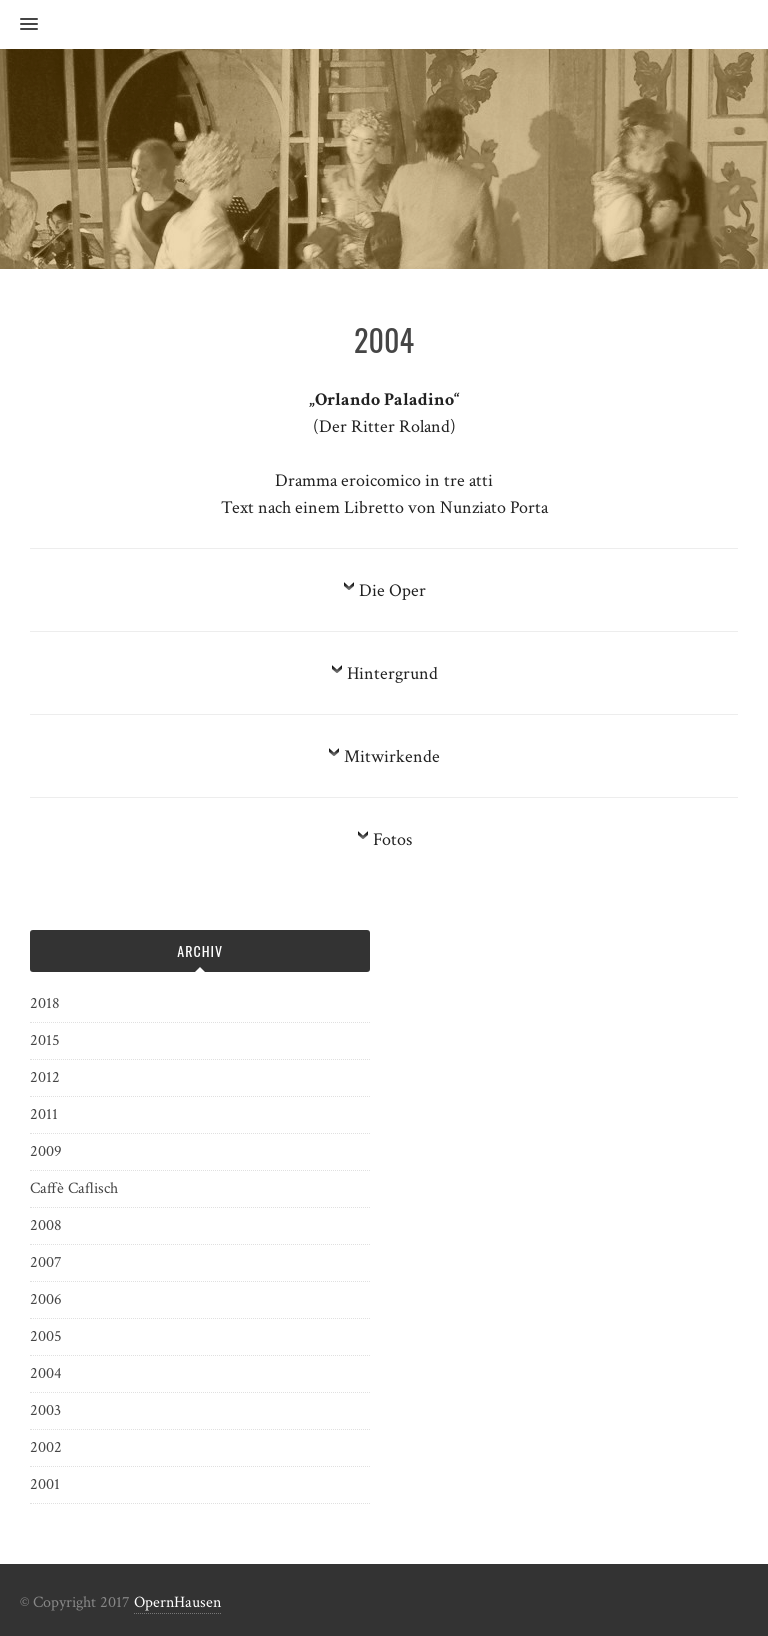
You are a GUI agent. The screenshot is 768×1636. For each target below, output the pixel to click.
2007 (46, 1262)
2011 (44, 1114)
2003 (45, 1410)
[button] (19, 25)
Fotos (392, 839)
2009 (46, 1151)
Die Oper (392, 590)
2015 (45, 1040)
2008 (46, 1225)
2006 (46, 1299)
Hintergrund (392, 673)
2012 (45, 1077)
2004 (46, 1373)
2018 (45, 1003)
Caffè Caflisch (74, 1188)
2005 (46, 1336)
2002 (46, 1447)
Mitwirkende (392, 756)
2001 (45, 1484)
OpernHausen (177, 1602)
